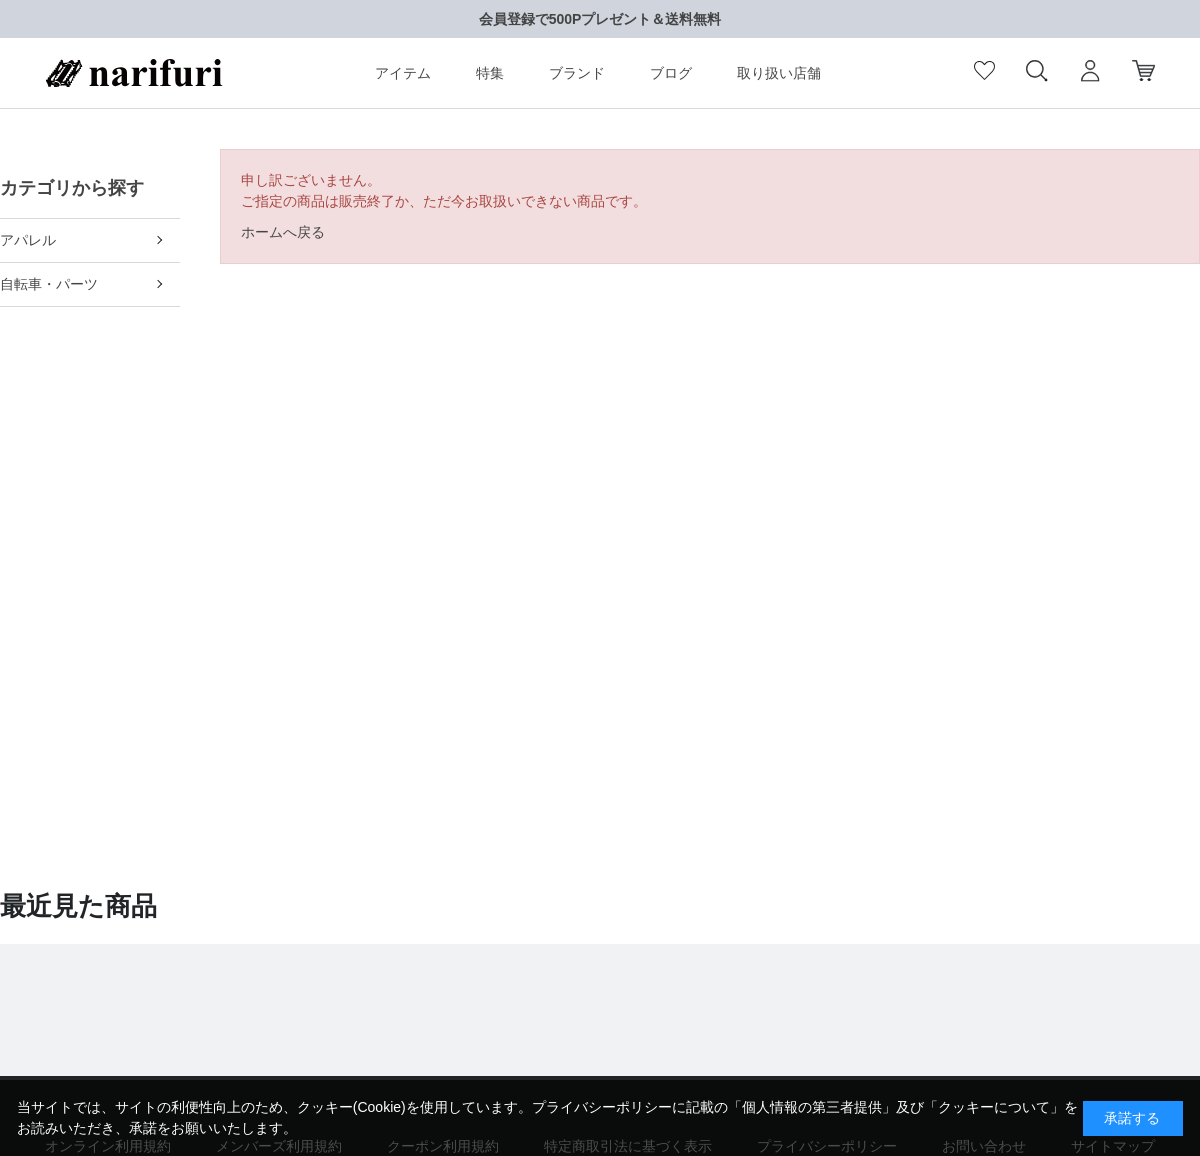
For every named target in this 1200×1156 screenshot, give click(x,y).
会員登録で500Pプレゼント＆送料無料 (600, 19)
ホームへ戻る (283, 232)
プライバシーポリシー (602, 1107)
